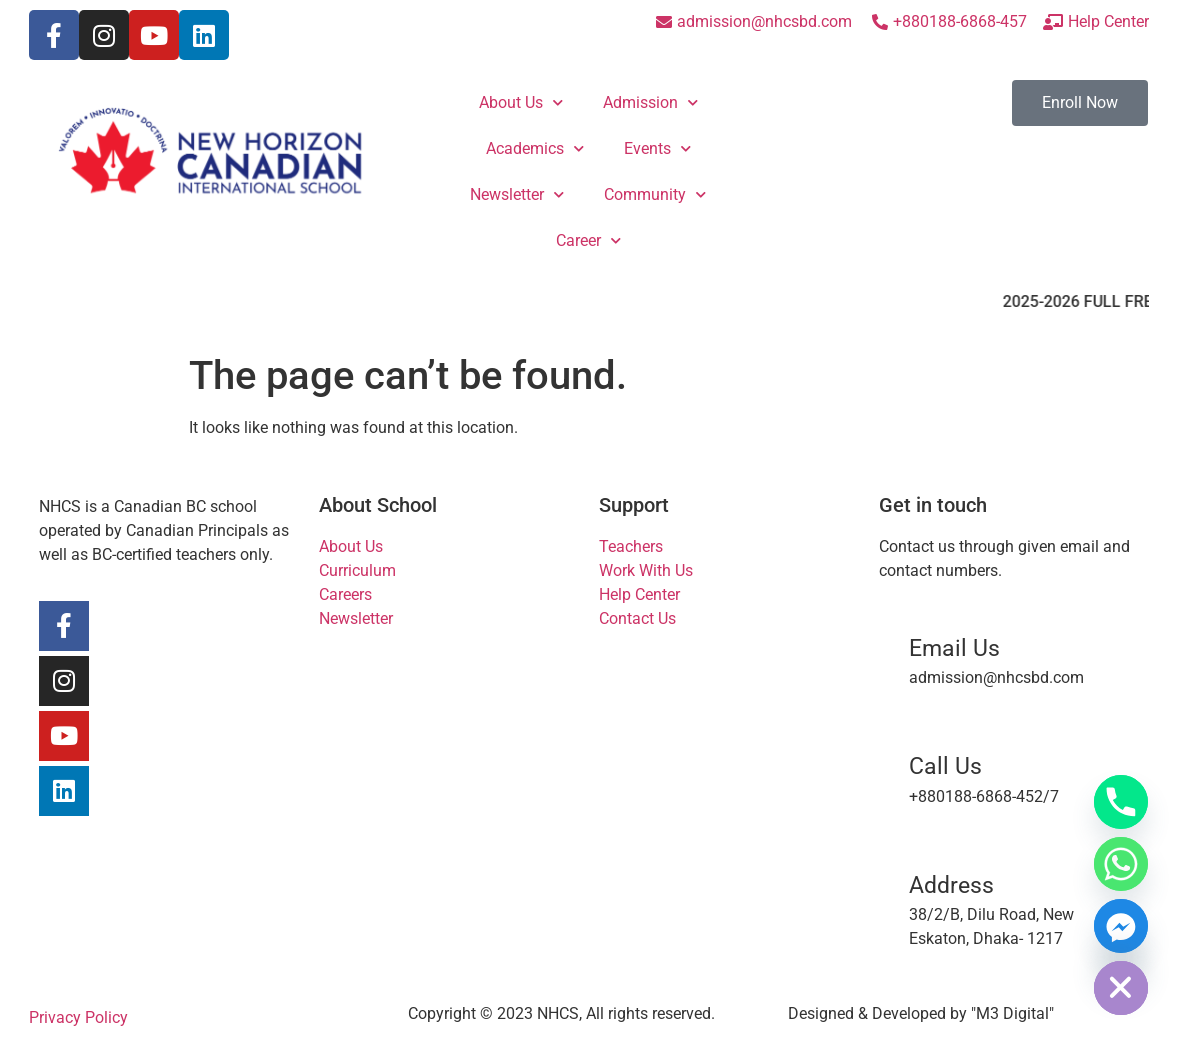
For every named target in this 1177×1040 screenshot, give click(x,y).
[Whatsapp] (1121, 864)
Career (588, 240)
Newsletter (517, 194)
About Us (521, 102)
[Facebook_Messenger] (1121, 926)
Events (657, 148)
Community (655, 194)
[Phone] (1121, 802)
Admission (650, 102)
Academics (535, 148)
